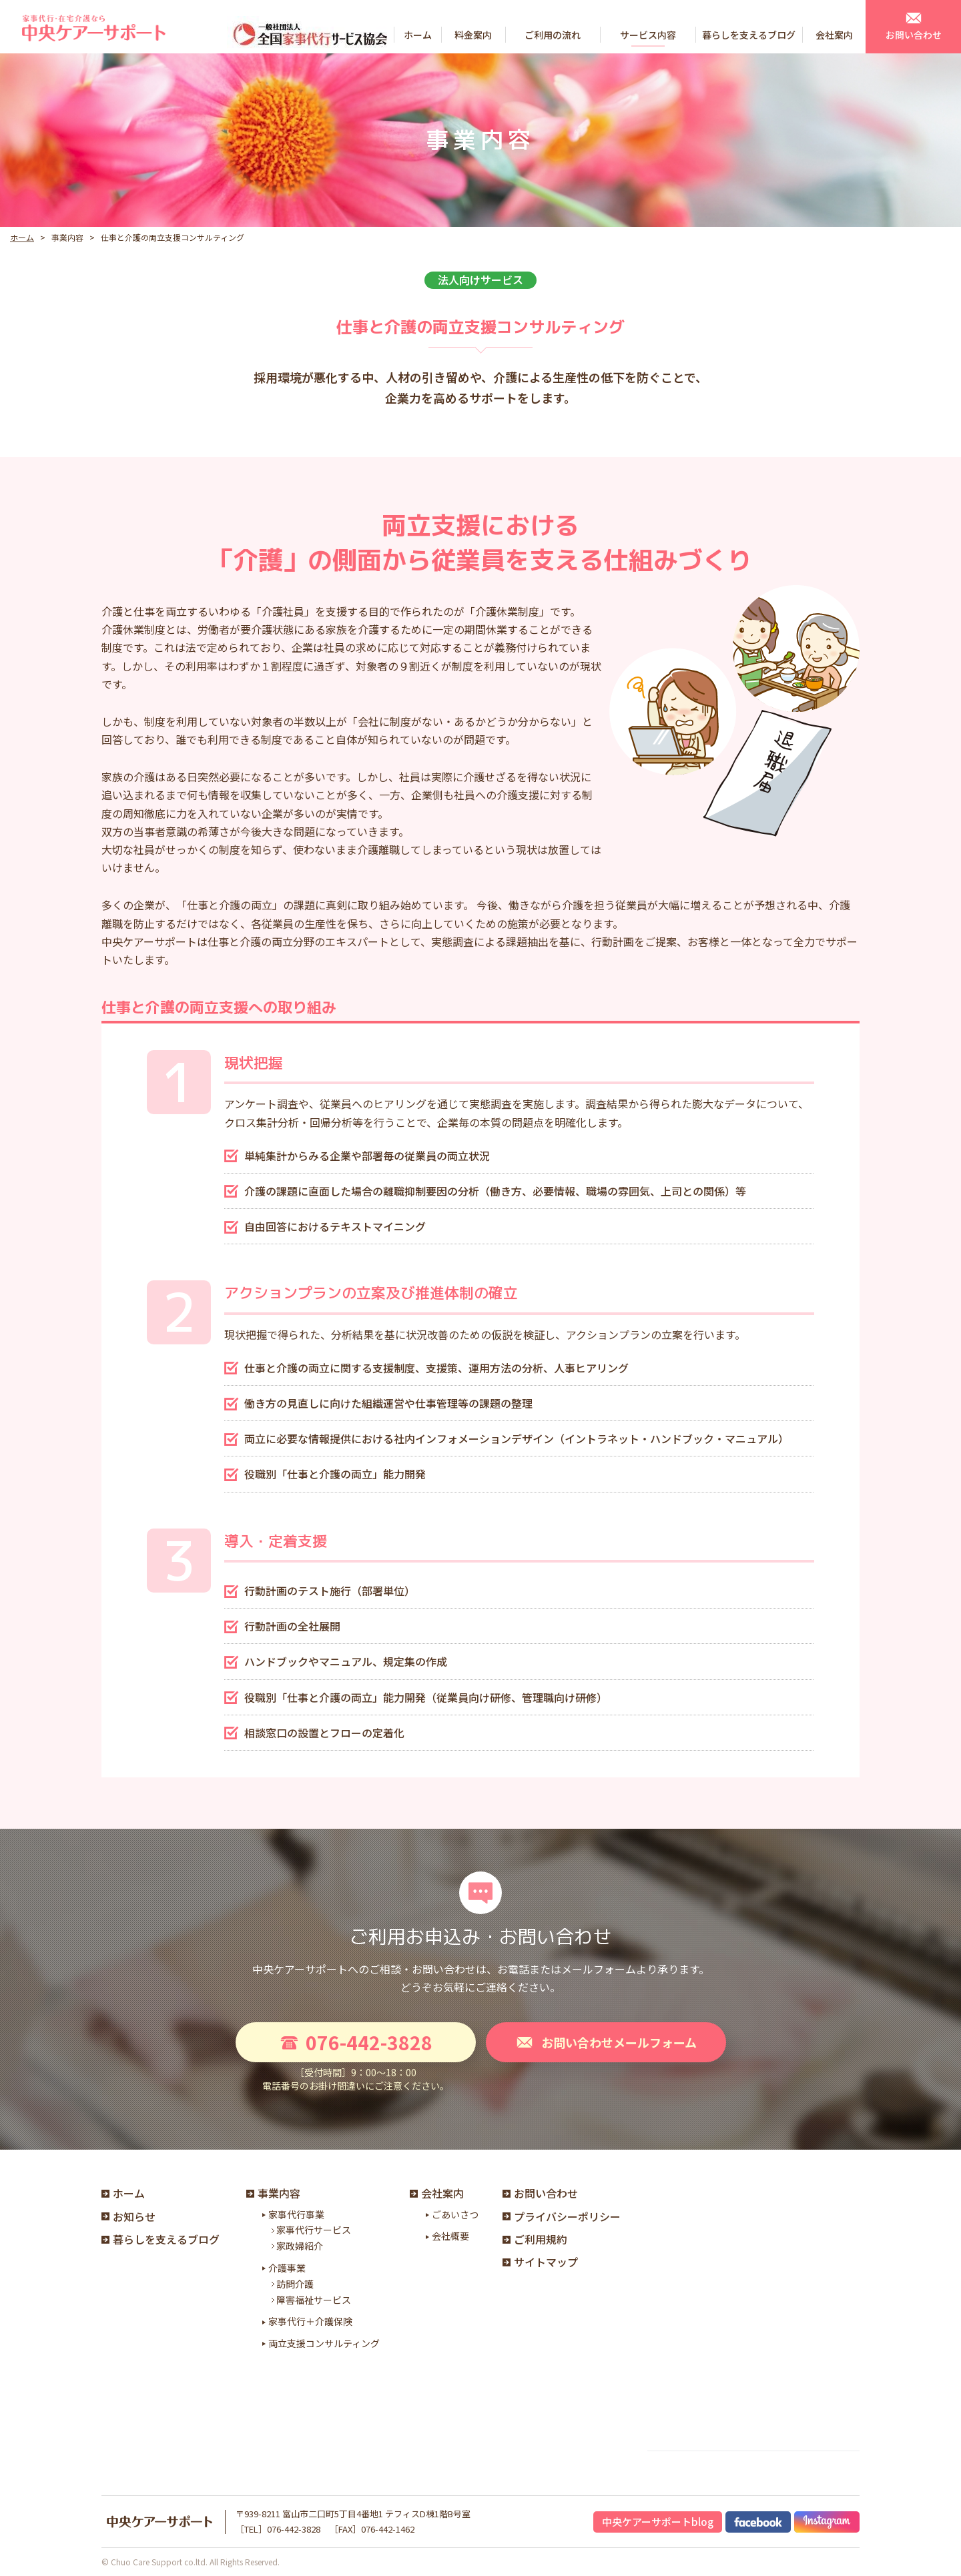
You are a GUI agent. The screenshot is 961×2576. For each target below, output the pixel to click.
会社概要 (450, 2235)
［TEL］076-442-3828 (278, 2529)
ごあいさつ (455, 2214)
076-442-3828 (355, 2042)
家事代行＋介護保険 (310, 2321)
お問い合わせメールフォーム (606, 2042)
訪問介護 (291, 2283)
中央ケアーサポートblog (657, 2522)
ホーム (22, 237)
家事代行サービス (310, 2229)
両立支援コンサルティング (324, 2343)
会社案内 (437, 2193)
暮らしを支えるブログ (160, 2239)
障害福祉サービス (310, 2299)
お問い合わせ (540, 2193)
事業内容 (273, 2193)
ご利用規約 (535, 2239)
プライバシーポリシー (562, 2216)
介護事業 (287, 2267)
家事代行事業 (296, 2214)
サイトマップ (540, 2262)
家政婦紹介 (296, 2245)
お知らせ (128, 2216)
